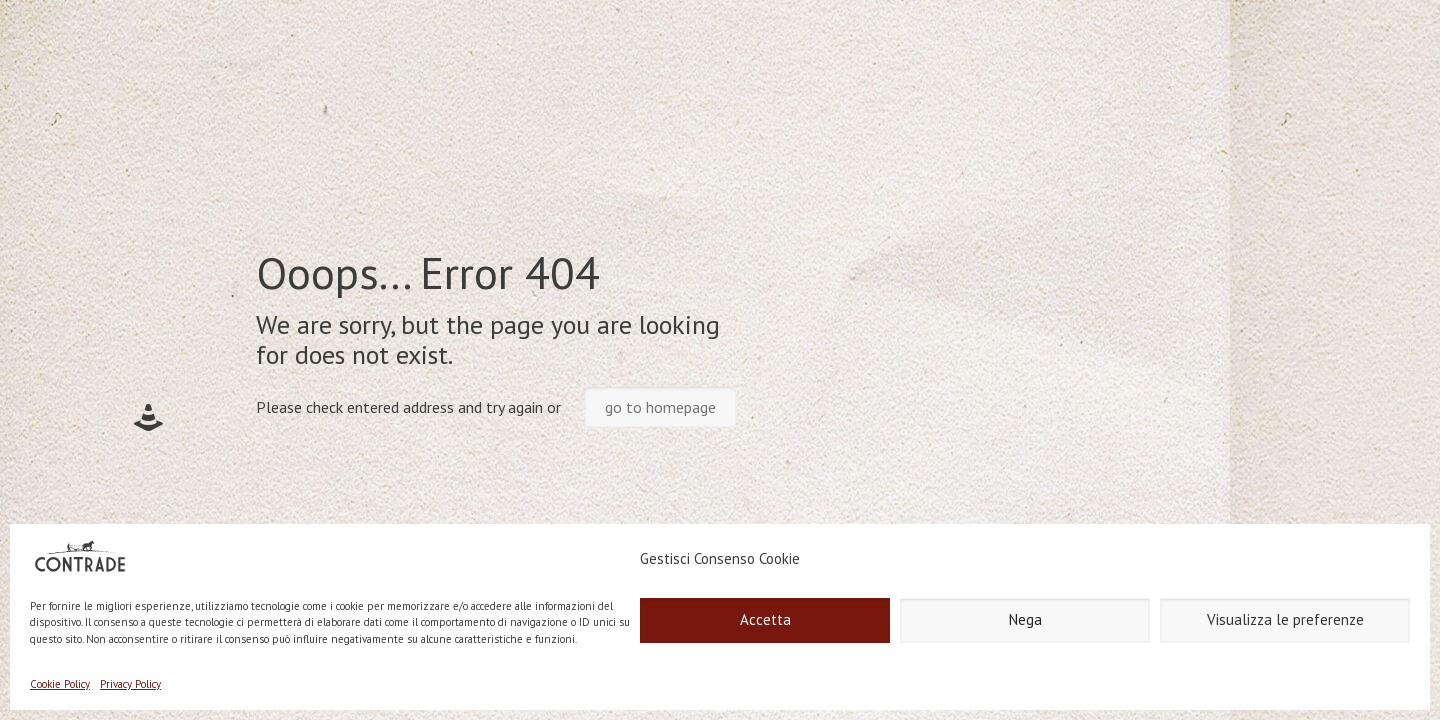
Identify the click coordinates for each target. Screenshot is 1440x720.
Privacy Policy (130, 684)
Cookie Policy (60, 684)
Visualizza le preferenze (1285, 619)
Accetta (765, 619)
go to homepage (660, 407)
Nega (1025, 619)
